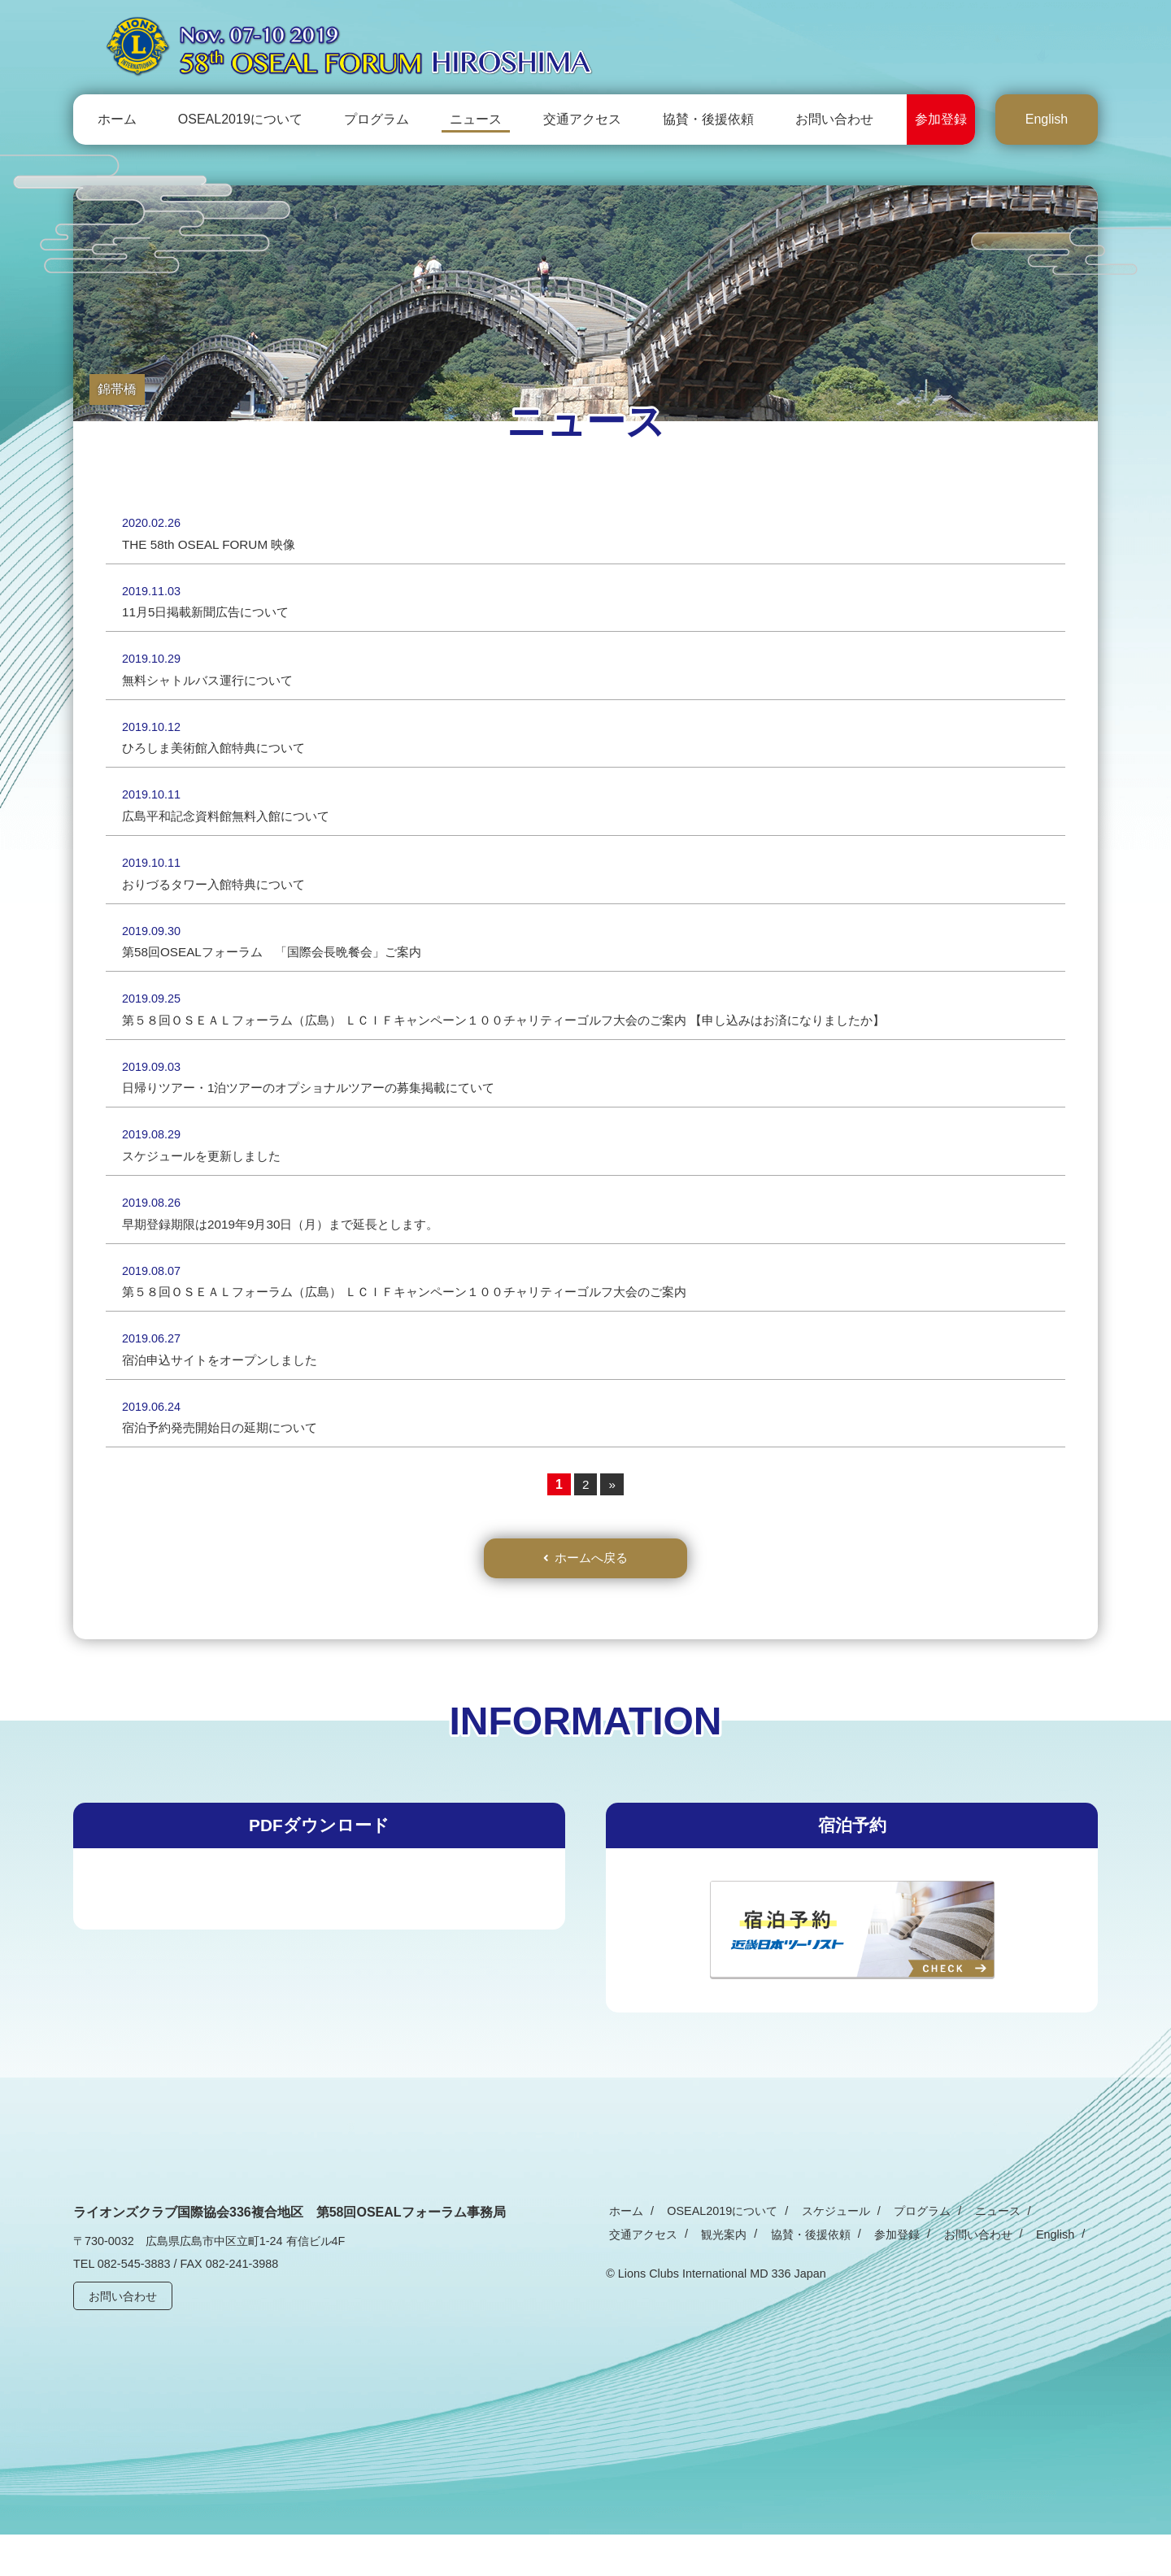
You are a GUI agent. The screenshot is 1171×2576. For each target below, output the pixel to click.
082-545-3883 (134, 2306)
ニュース (476, 119)
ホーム (117, 119)
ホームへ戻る (591, 1598)
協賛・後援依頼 (708, 119)
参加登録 (941, 119)
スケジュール (820, 2252)
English (1046, 119)
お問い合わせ (834, 119)
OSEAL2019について (240, 119)
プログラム (376, 119)
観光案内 (628, 2275)
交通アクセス (582, 119)
